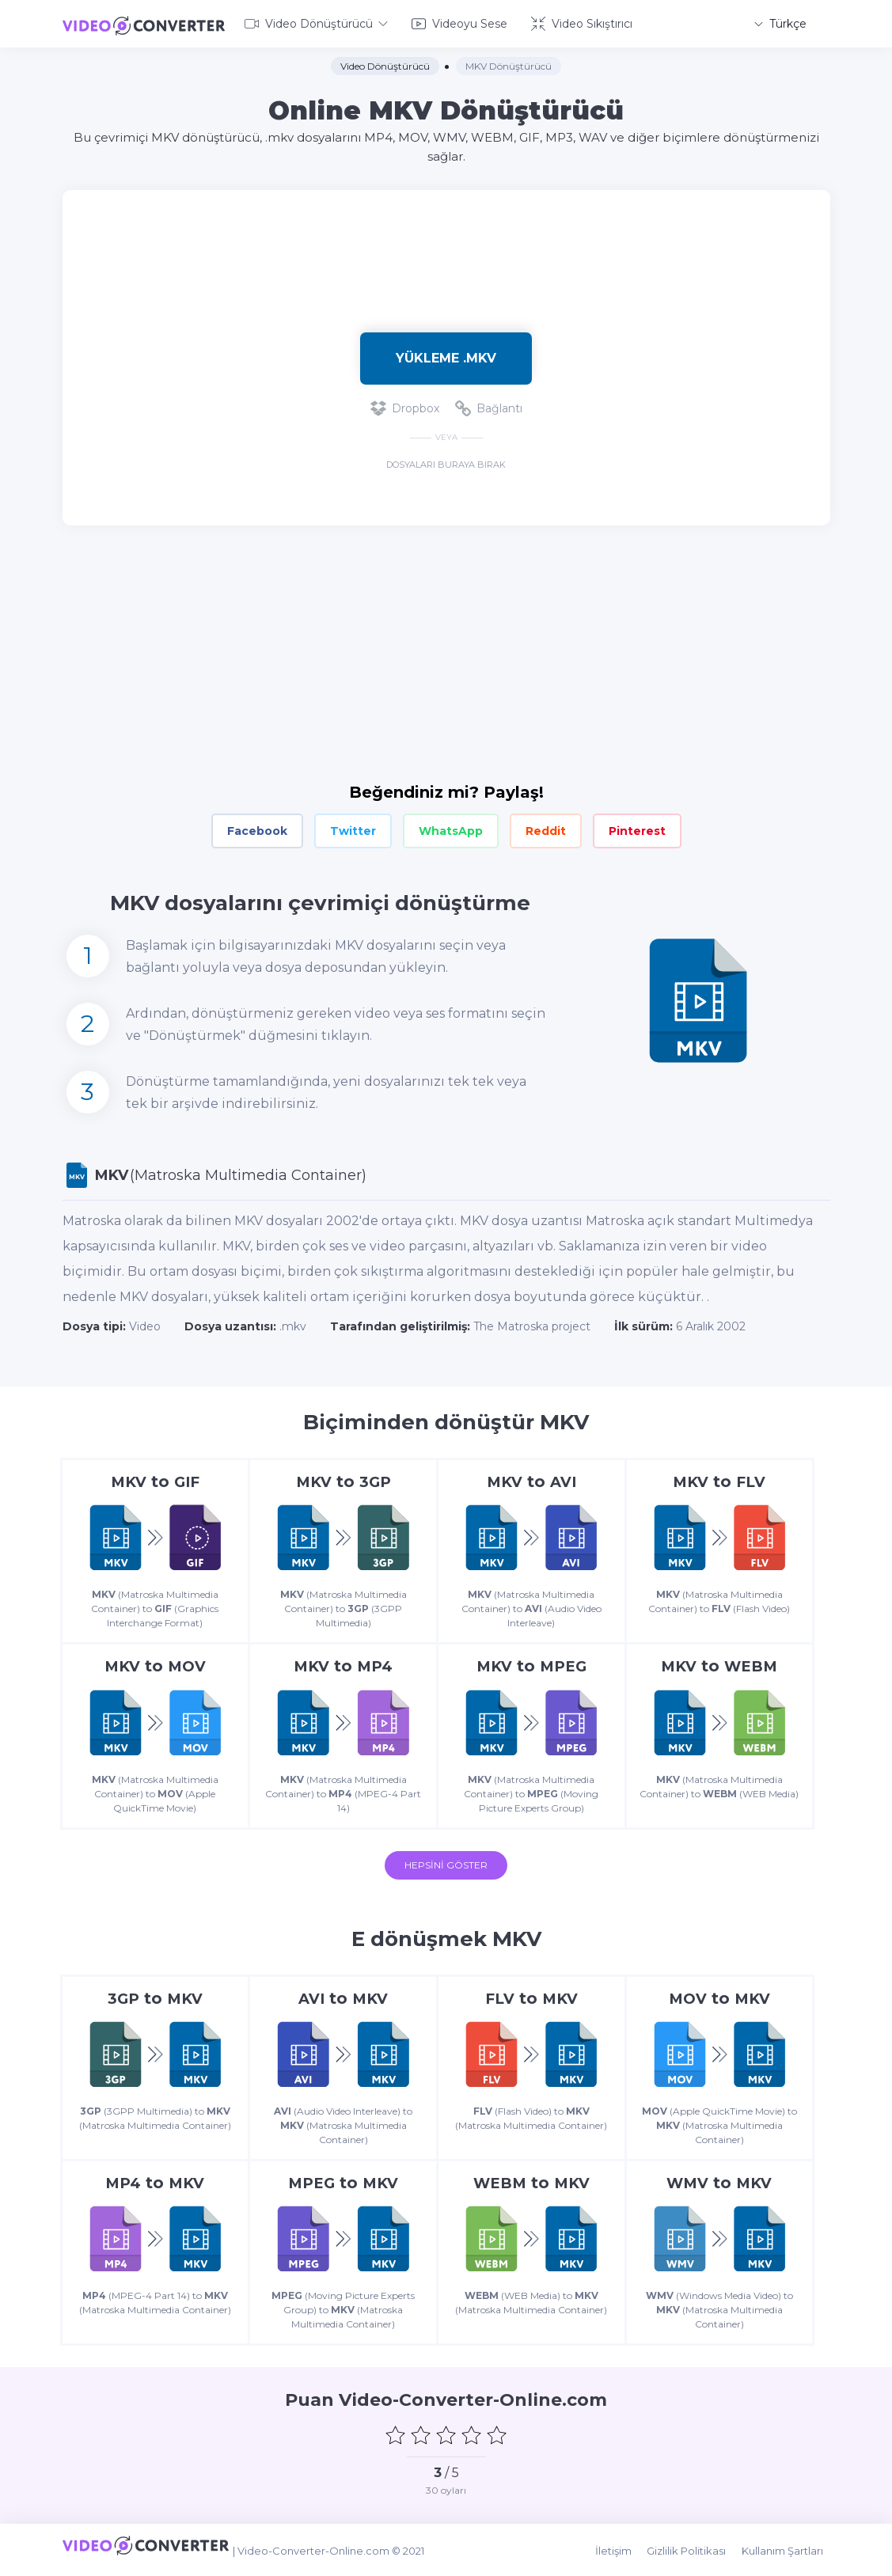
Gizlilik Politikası (697, 2554)
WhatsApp (451, 828)
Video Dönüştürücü (316, 22)
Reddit (546, 828)
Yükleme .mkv (446, 354)
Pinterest (637, 828)
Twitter (353, 828)
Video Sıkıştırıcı (581, 22)
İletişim (627, 2554)
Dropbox (404, 405)
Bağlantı (488, 405)
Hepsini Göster (446, 1867)
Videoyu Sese (459, 22)
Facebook (257, 828)
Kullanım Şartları (789, 2554)
